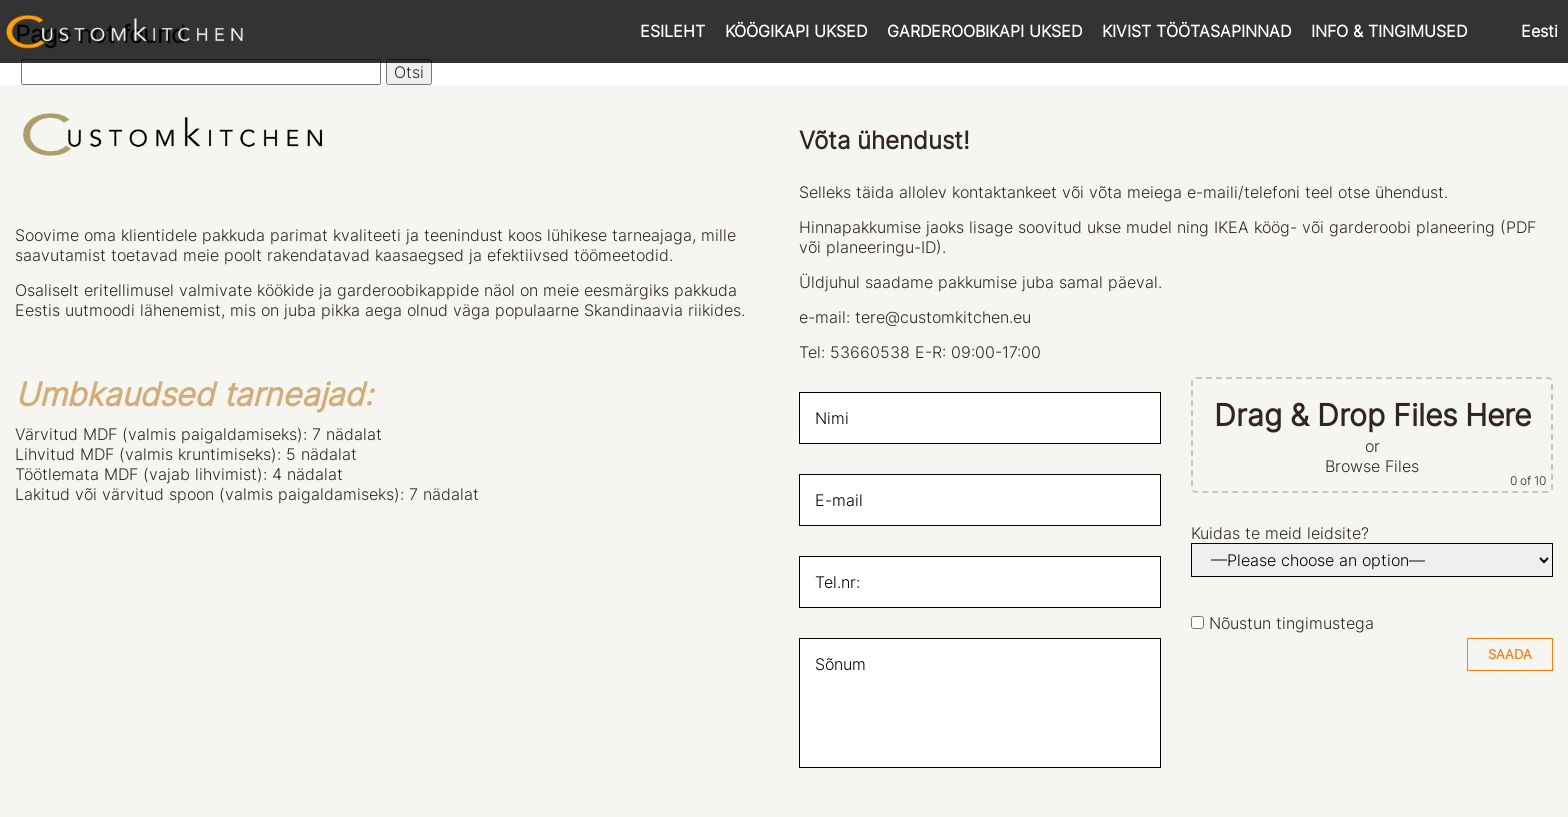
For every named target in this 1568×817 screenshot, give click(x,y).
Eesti (1539, 31)
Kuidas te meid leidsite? (1280, 533)
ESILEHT (672, 31)
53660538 (870, 352)
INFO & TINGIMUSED (1389, 31)
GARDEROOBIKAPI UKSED (984, 31)
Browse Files (1372, 466)
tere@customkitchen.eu (943, 317)
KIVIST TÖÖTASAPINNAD (1196, 31)
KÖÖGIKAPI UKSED (796, 31)
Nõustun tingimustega (1291, 623)
